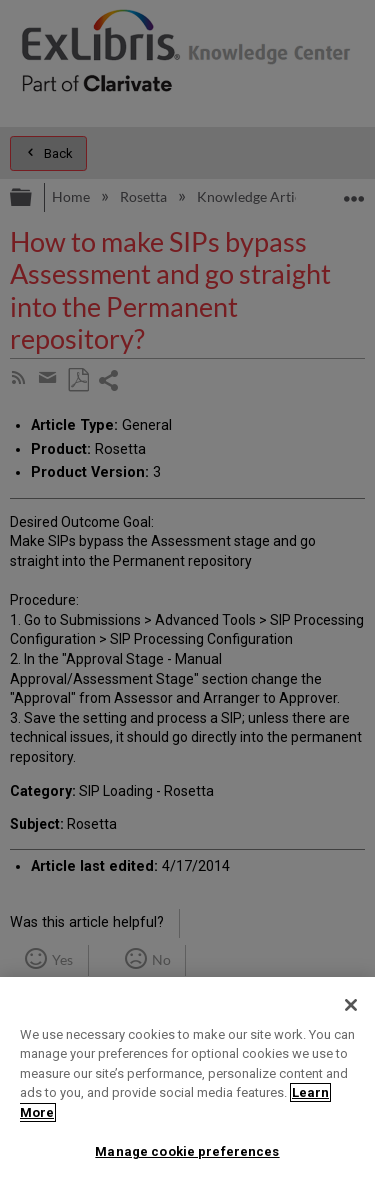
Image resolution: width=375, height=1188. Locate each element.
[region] (187, 1082)
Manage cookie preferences (187, 1151)
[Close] (351, 1005)
